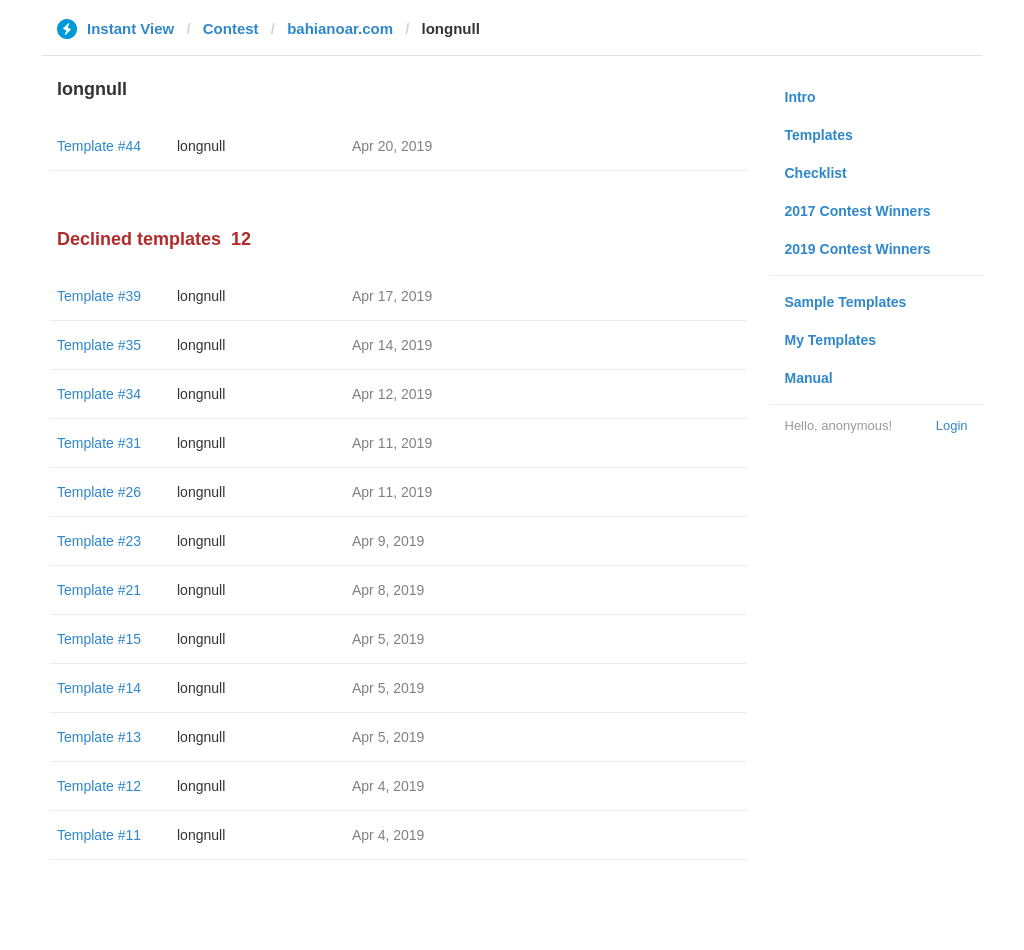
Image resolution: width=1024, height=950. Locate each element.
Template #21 (99, 590)
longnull (201, 146)
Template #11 (99, 835)
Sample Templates (846, 302)
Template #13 (99, 737)
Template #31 (99, 443)
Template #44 (99, 146)
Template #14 (99, 688)
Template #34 (99, 394)
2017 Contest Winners (858, 211)
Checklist (816, 173)
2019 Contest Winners (858, 249)
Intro (800, 97)
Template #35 (99, 345)
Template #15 (99, 639)
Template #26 (99, 492)
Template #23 (99, 541)
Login (952, 425)
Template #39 (99, 296)
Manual (809, 378)
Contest (231, 28)
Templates (819, 135)
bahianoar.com (340, 28)
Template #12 (99, 786)
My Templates (831, 340)
